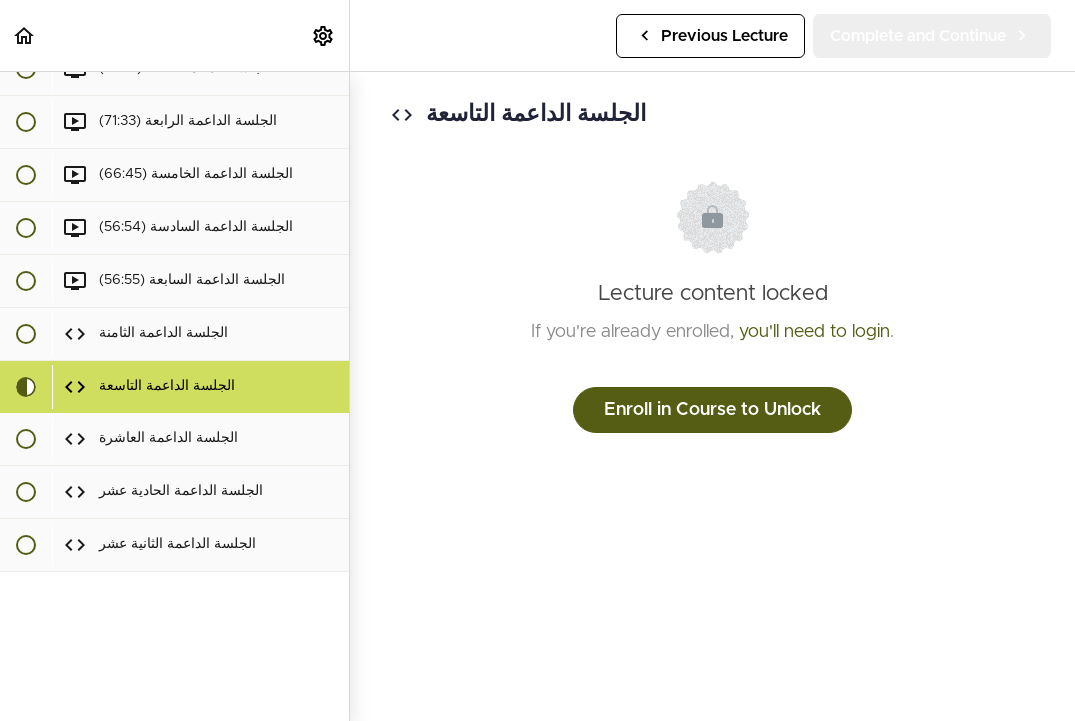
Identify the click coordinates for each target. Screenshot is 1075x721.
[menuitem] (324, 35)
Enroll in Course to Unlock (712, 410)
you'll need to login (814, 332)
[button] (25, 35)
